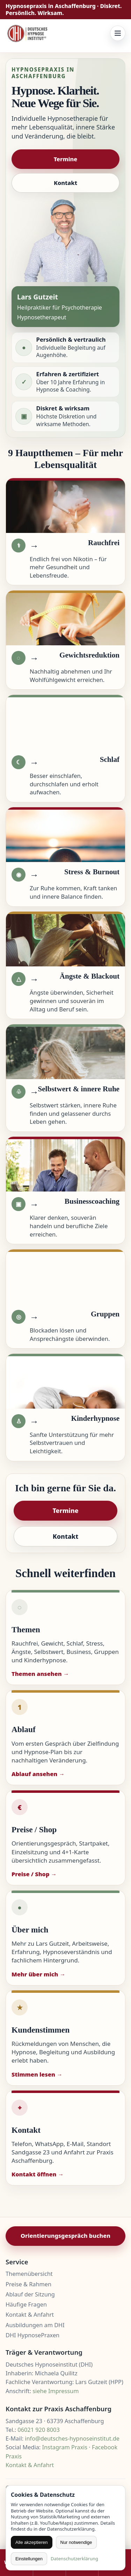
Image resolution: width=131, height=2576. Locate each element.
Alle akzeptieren (31, 2542)
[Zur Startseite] (28, 33)
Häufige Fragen (26, 2304)
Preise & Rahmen (28, 2284)
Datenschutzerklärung (74, 2558)
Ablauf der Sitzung (30, 2294)
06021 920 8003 (38, 2430)
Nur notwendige (76, 2542)
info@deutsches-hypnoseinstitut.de (72, 2438)
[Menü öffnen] (117, 33)
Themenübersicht (29, 2274)
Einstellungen (29, 2558)
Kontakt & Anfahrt (30, 2314)
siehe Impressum (55, 2391)
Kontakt (65, 183)
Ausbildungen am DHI (35, 2325)
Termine (66, 159)
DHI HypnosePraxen (32, 2335)
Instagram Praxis (64, 2447)
